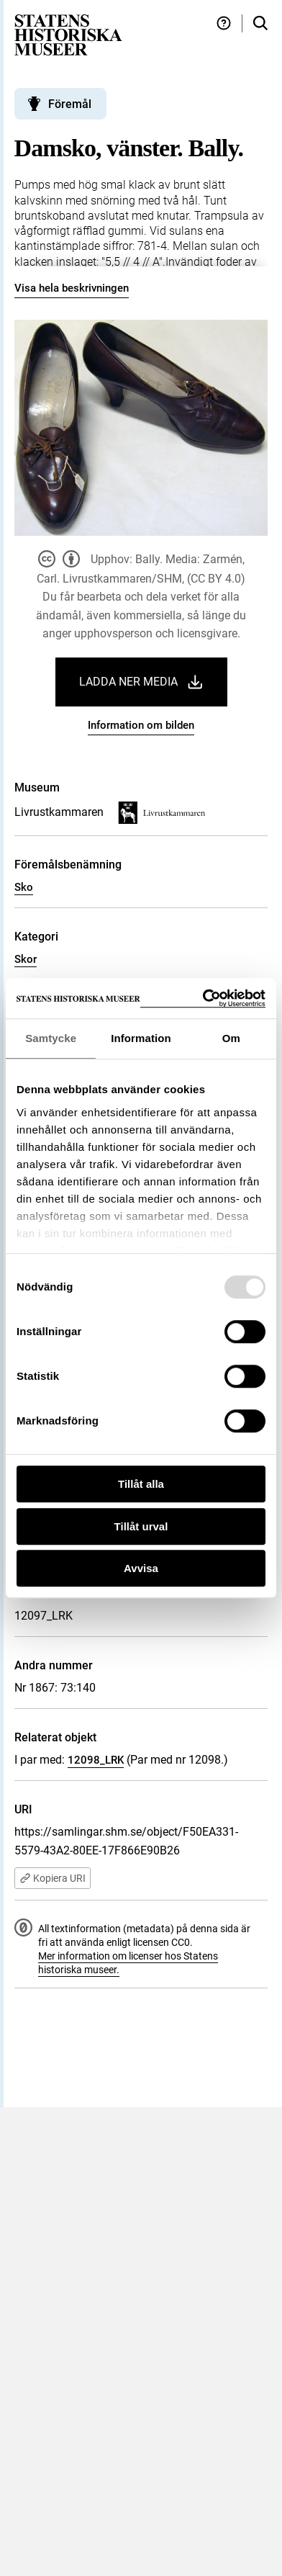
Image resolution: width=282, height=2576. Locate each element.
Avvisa (141, 1568)
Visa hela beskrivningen (71, 288)
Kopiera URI (52, 1878)
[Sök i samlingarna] (260, 23)
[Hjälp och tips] (224, 23)
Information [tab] (141, 1038)
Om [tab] (231, 1038)
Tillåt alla (141, 1484)
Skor (25, 959)
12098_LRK (96, 1760)
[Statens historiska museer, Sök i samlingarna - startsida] (68, 34)
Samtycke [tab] (50, 1038)
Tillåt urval (141, 1526)
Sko (23, 887)
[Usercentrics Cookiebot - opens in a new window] (202, 998)
